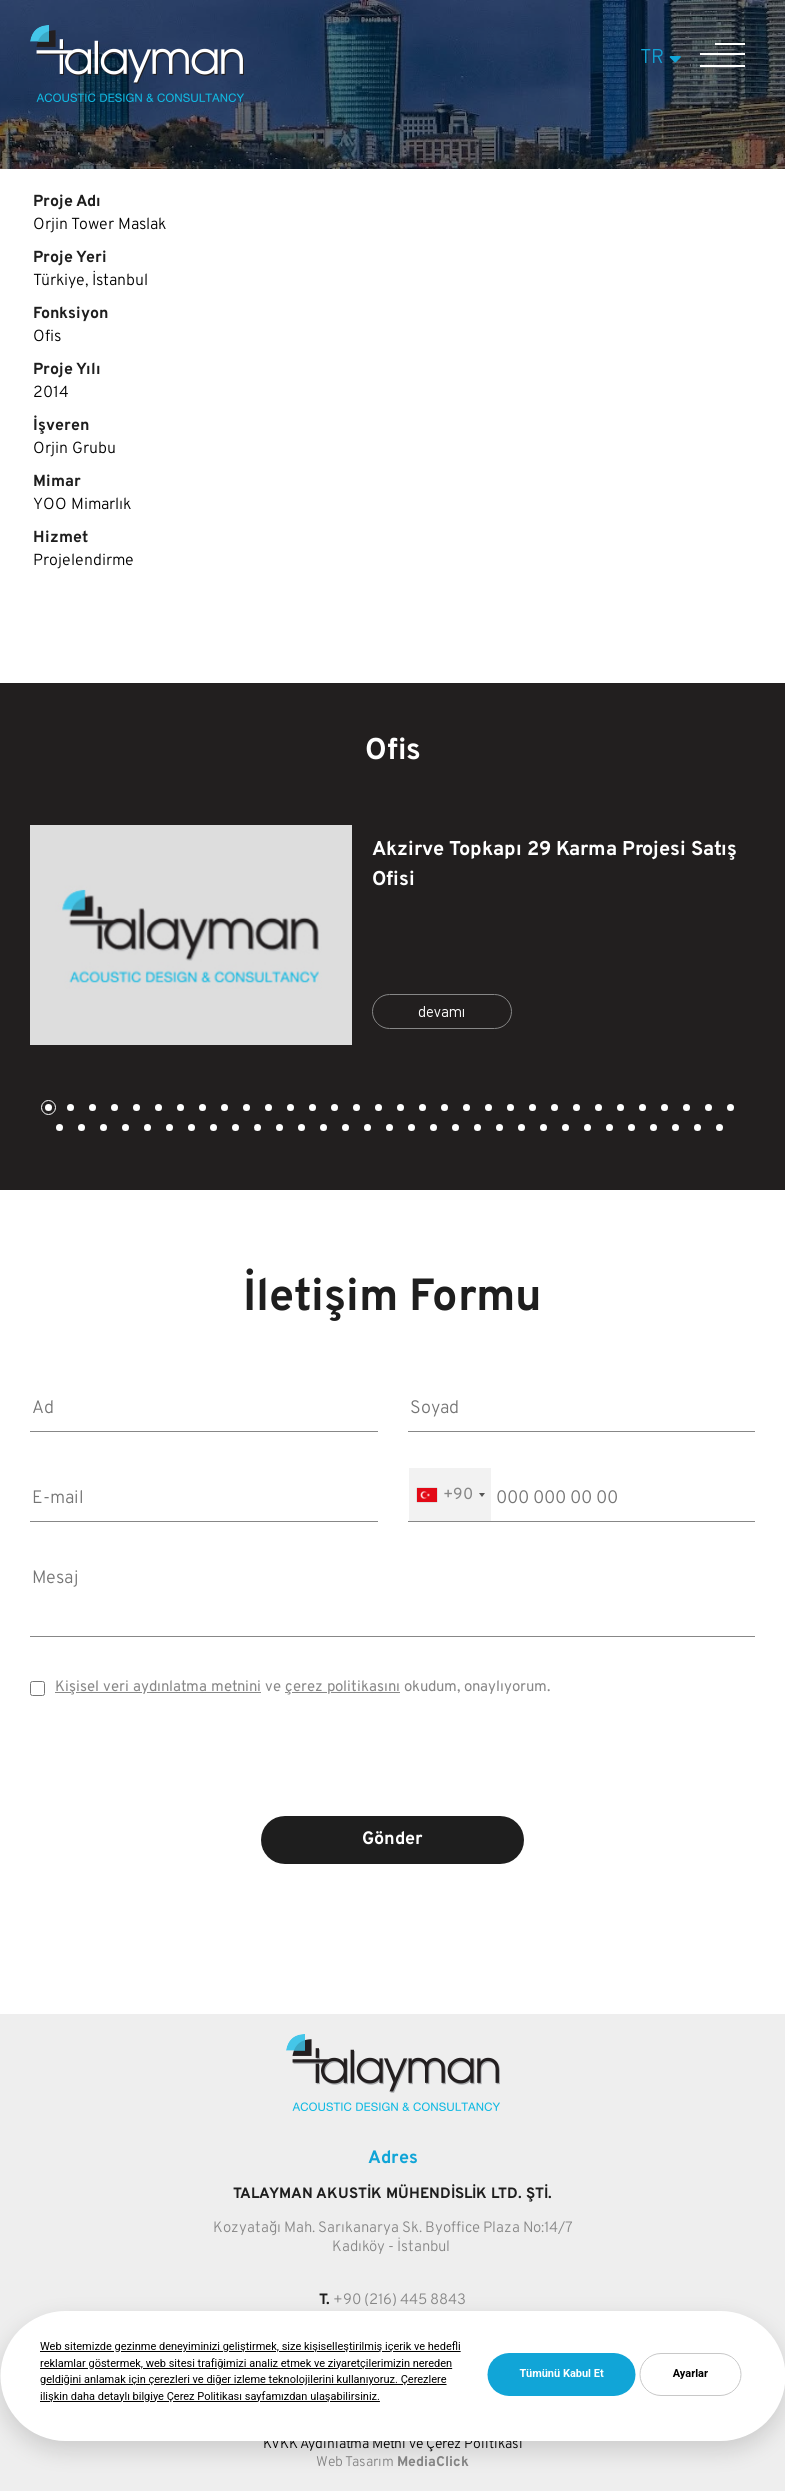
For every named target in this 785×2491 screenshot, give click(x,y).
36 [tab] (124, 1129)
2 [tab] (69, 1109)
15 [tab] (355, 1109)
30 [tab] (685, 1109)
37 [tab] (146, 1129)
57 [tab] (586, 1129)
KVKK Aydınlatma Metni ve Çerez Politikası (393, 2444)
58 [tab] (608, 1129)
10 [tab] (245, 1109)
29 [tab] (663, 1109)
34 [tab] (80, 1129)
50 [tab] (432, 1129)
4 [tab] (113, 1109)
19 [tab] (443, 1109)
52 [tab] (476, 1129)
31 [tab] (707, 1109)
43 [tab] (278, 1129)
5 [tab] (135, 1109)
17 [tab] (399, 1109)
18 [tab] (421, 1109)
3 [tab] (91, 1109)
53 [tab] (498, 1129)
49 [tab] (410, 1129)
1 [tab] (47, 1109)
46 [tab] (344, 1129)
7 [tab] (179, 1109)
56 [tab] (564, 1129)
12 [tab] (289, 1109)
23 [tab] (531, 1109)
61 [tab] (674, 1129)
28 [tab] (641, 1109)
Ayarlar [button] (690, 2373)
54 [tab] (520, 1129)
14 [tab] (333, 1109)
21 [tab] (487, 1109)
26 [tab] (597, 1109)
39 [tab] (190, 1129)
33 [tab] (58, 1129)
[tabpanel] (392, 935)
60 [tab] (652, 1129)
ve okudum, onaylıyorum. (302, 1687)
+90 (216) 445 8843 (399, 2300)
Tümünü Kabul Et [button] (562, 2373)
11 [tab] (267, 1109)
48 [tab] (388, 1129)
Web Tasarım (355, 2462)
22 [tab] (509, 1109)
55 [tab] (542, 1129)
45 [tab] (322, 1129)
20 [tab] (465, 1109)
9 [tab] (223, 1109)
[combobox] (450, 1494)
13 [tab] (311, 1109)
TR (663, 58)
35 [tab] (102, 1129)
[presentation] (393, 1771)
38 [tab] (168, 1129)
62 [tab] (696, 1129)
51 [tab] (454, 1129)
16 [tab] (377, 1109)
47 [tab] (366, 1129)
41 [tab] (234, 1129)
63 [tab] (718, 1129)
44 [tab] (300, 1129)
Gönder (392, 1839)
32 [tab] (729, 1109)
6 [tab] (157, 1109)
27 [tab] (619, 1109)
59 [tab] (630, 1129)
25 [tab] (575, 1109)
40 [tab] (212, 1129)
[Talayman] (137, 98)
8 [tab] (201, 1109)
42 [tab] (256, 1129)
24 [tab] (553, 1109)
